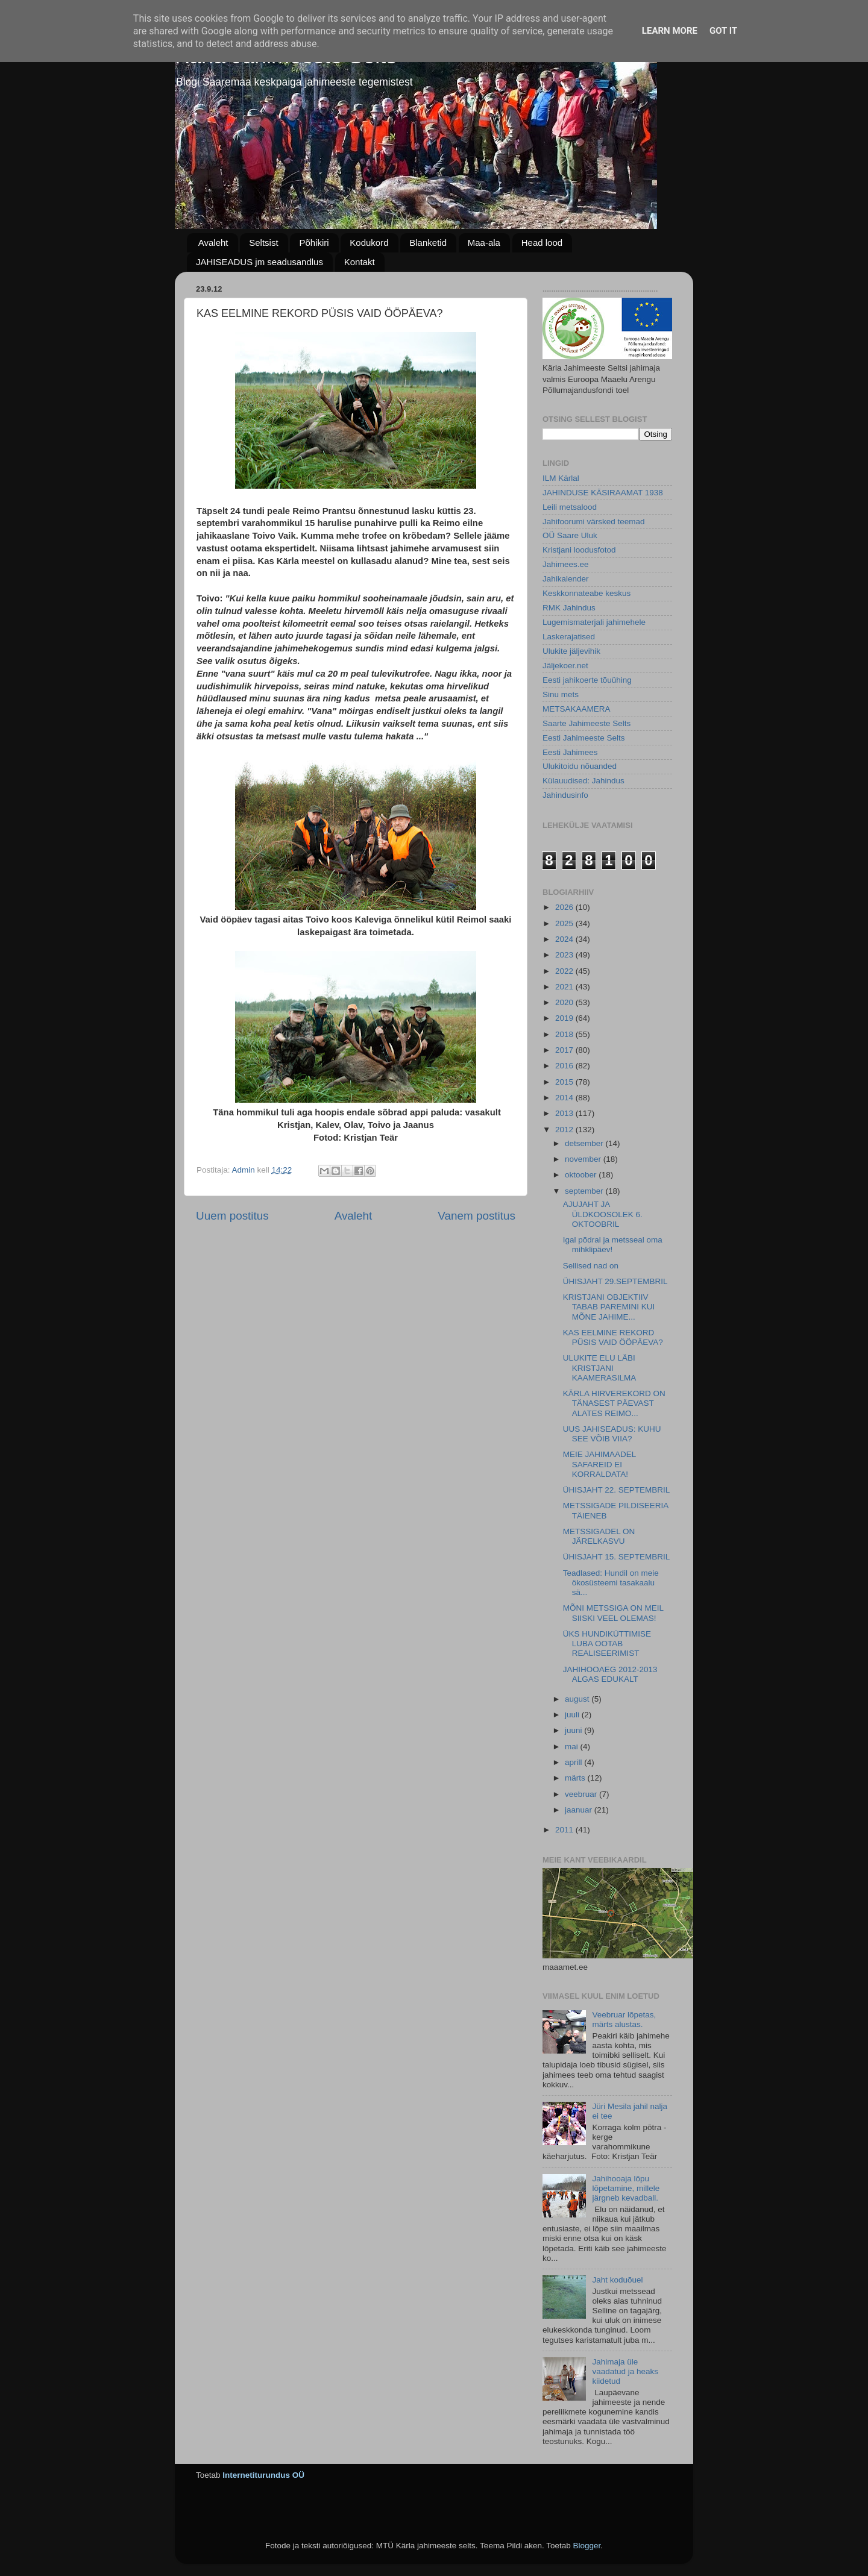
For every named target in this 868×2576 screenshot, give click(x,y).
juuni (574, 1730)
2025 (565, 923)
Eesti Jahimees (570, 752)
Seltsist (263, 242)
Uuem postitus (232, 1215)
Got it (723, 30)
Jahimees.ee (565, 564)
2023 (565, 954)
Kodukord (369, 242)
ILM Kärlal (560, 478)
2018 (565, 1034)
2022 (565, 971)
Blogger (586, 2545)
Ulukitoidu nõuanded (579, 766)
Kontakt (359, 262)
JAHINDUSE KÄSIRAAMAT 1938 (602, 492)
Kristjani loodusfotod (579, 549)
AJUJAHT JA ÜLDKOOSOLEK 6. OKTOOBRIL (603, 1214)
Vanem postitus (476, 1215)
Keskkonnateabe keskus (586, 593)
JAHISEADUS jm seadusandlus (259, 262)
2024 (565, 939)
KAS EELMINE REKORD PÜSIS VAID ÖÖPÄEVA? (613, 1337)
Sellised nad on (590, 1265)
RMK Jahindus (569, 607)
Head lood (541, 242)
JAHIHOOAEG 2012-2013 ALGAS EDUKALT (610, 1674)
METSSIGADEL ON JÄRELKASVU (599, 1536)
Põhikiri (314, 242)
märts (576, 1777)
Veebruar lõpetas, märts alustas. (624, 2019)
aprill (574, 1762)
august (578, 1698)
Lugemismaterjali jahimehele (594, 622)
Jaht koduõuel (617, 2279)
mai (572, 1746)
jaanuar (579, 1809)
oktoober (582, 1174)
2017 (565, 1050)
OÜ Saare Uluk (569, 535)
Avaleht (213, 242)
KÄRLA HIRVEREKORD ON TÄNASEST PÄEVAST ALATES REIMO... (614, 1403)
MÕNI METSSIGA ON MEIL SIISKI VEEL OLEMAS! (613, 1612)
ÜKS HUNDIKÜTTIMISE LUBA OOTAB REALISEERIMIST (607, 1643)
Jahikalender (565, 578)
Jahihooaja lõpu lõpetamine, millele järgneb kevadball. (625, 2188)
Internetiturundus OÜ (263, 2475)
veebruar (582, 1794)
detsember (585, 1143)
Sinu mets (560, 694)
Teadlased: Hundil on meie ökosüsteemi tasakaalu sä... (611, 1582)
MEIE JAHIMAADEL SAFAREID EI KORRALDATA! (599, 1464)
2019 (565, 1018)
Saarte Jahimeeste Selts (586, 723)
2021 (565, 986)
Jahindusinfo (565, 795)
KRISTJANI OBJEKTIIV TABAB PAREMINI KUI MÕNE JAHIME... (609, 1307)
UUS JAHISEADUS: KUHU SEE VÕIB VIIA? (612, 1433)
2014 (565, 1097)
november (584, 1159)
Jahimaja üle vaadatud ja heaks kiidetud (625, 2371)
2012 (565, 1129)
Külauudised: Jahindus (583, 780)
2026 (565, 907)
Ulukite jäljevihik (571, 651)
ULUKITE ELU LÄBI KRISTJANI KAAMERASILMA (600, 1367)
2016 (565, 1065)
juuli (573, 1714)
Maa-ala (484, 242)
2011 (565, 1829)
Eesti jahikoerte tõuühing (587, 680)
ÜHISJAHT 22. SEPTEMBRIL (616, 1489)
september (585, 1191)
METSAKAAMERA (576, 708)
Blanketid (428, 242)
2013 (565, 1113)
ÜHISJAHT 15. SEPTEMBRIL (616, 1556)
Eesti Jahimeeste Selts (583, 737)
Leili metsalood (569, 507)
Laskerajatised (568, 636)
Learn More (669, 30)
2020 (565, 1002)
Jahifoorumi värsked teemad (593, 521)
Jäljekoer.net (565, 665)
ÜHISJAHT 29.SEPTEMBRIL (615, 1281)
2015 (565, 1081)
